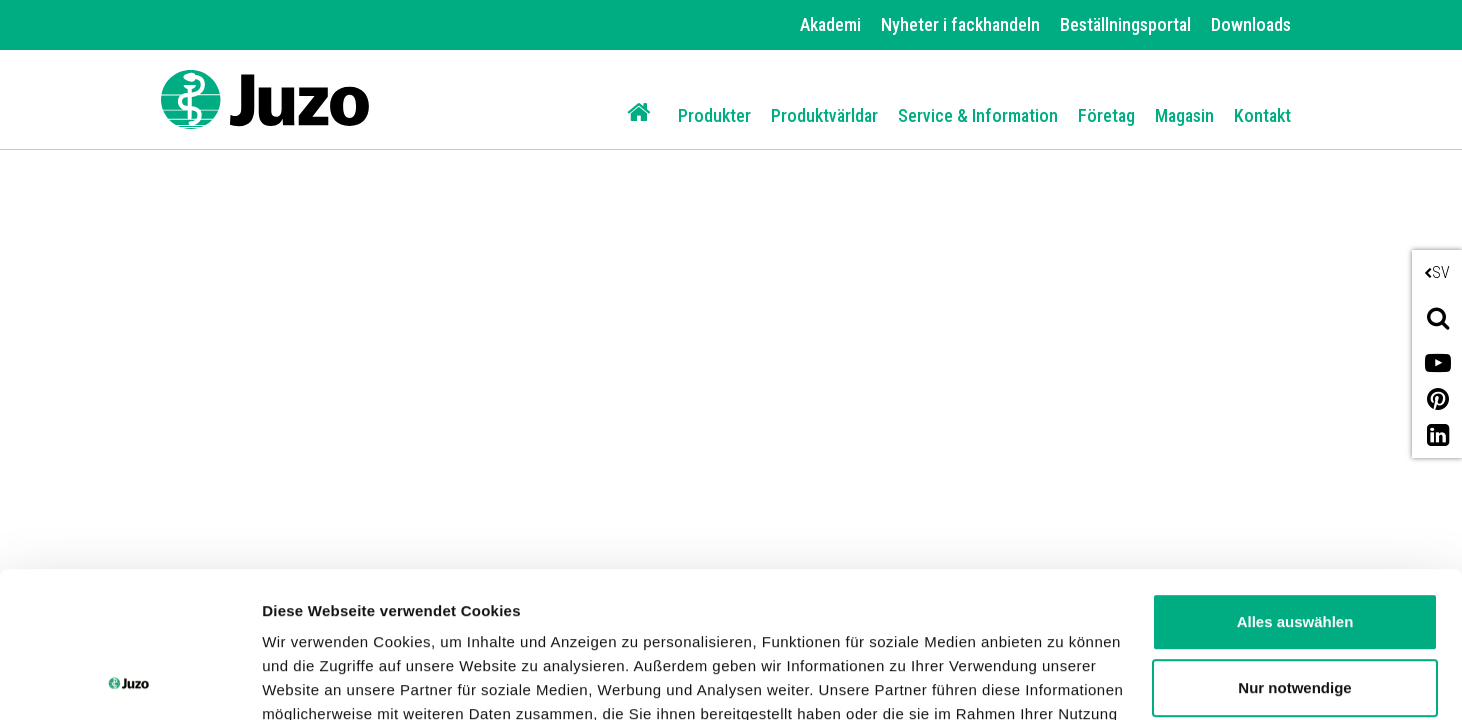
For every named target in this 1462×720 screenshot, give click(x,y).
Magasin (1184, 115)
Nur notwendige (1294, 550)
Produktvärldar (824, 115)
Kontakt (1262, 115)
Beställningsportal (1125, 24)
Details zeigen (312, 680)
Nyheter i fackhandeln (960, 24)
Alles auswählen (1295, 485)
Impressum (823, 625)
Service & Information (978, 115)
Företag (1106, 115)
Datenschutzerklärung (661, 625)
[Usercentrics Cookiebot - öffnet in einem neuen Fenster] (129, 681)
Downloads (1251, 24)
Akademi (830, 24)
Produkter (714, 115)
